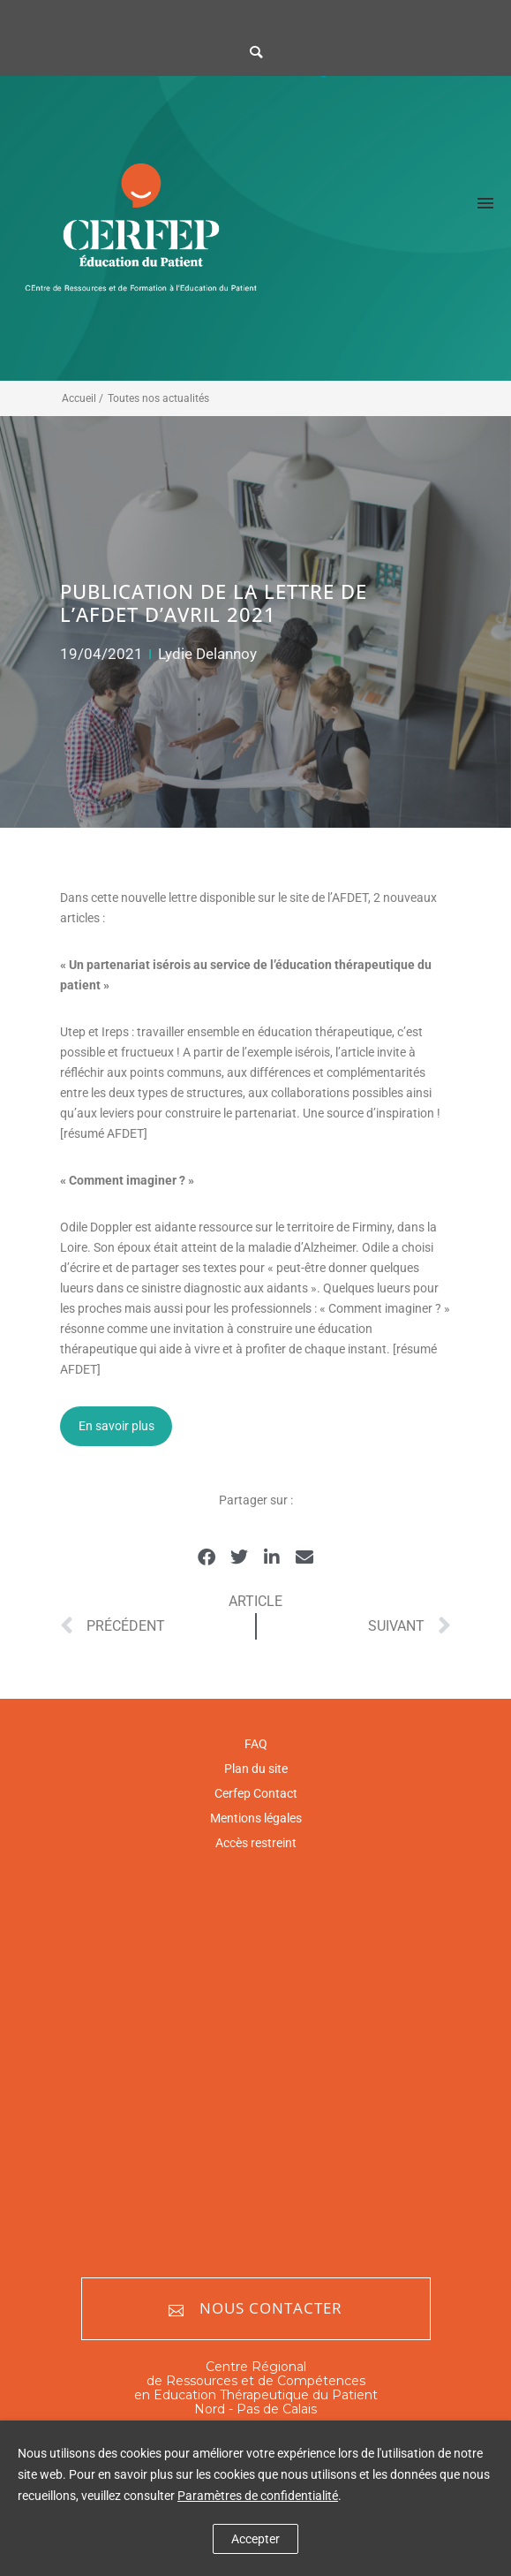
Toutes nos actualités (158, 398)
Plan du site (256, 1769)
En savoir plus (116, 1426)
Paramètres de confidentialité (257, 2496)
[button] (207, 1557)
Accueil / (82, 398)
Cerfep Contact (255, 1793)
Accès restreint (256, 1843)
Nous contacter (255, 2309)
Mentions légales (256, 1818)
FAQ (255, 1744)
